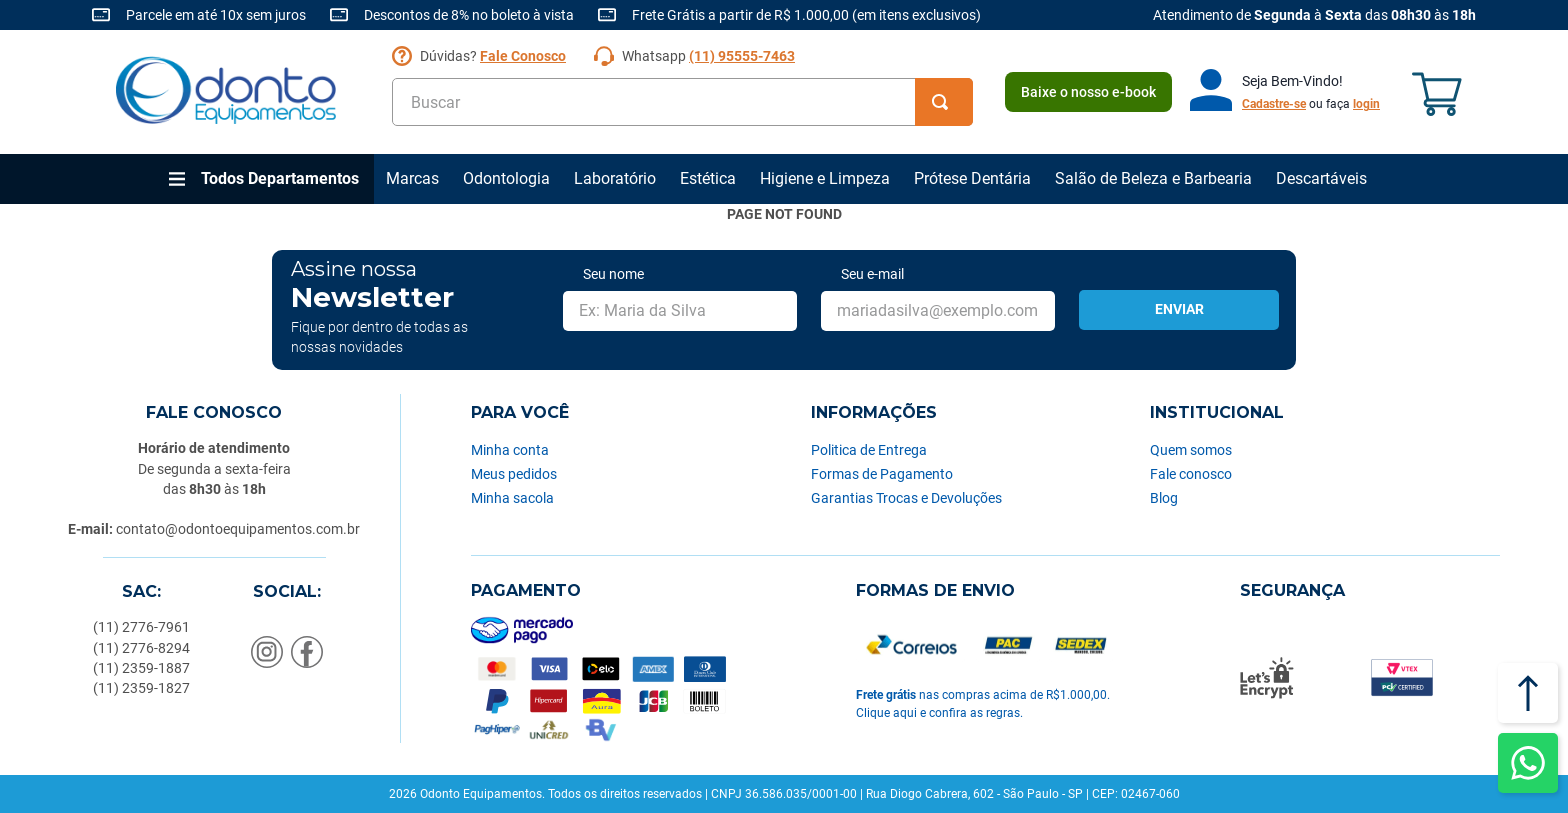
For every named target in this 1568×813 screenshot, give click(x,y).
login (1366, 104)
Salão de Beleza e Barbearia (1153, 178)
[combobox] (682, 102)
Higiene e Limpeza (825, 178)
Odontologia (506, 178)
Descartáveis (1321, 178)
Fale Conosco (523, 56)
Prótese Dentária (972, 178)
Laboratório (615, 178)
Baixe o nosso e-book (1088, 92)
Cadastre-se (1274, 104)
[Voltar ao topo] (1528, 693)
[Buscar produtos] (944, 102)
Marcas (412, 178)
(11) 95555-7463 (742, 56)
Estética (708, 178)
